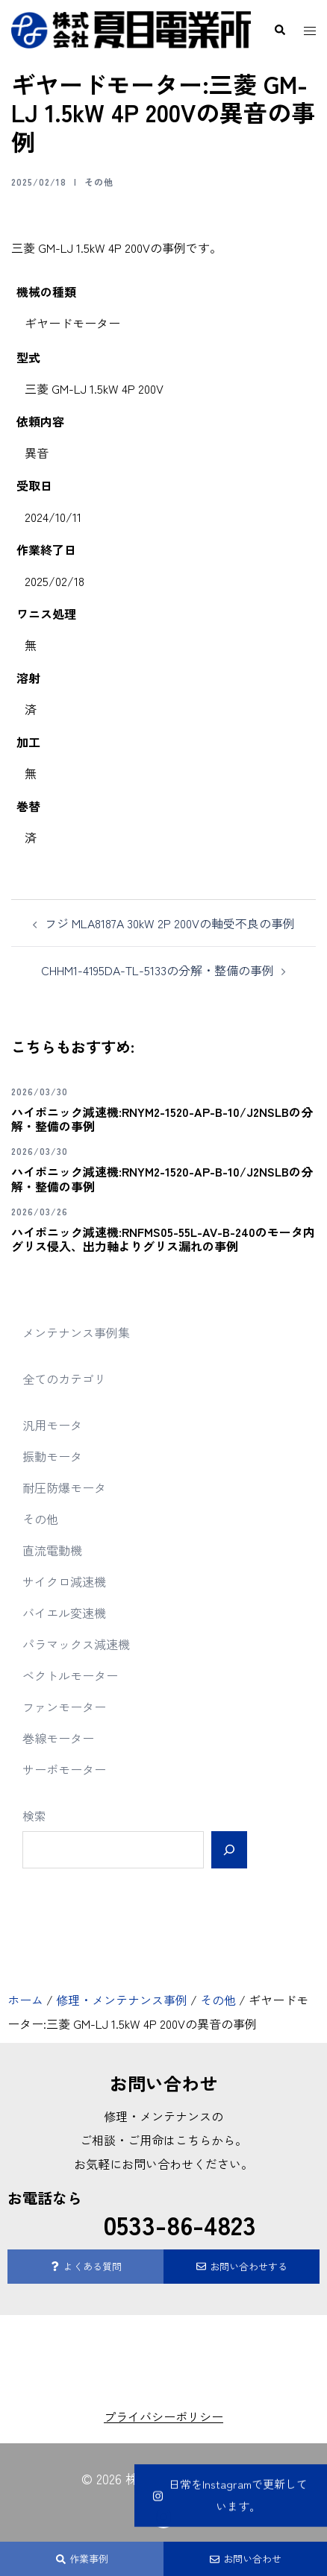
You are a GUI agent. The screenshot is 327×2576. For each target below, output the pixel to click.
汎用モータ (52, 1425)
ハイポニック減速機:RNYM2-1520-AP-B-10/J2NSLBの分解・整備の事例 (162, 1119)
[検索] (229, 1849)
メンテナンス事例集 (76, 1332)
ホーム (25, 2000)
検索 (34, 1815)
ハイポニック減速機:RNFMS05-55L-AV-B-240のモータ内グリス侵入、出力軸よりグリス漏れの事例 (163, 1239)
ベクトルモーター (70, 1675)
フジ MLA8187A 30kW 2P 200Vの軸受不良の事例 (170, 923)
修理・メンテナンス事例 (121, 2000)
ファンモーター (64, 1707)
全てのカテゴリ (64, 1379)
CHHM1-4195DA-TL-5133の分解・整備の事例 (157, 970)
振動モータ (52, 1456)
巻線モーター (58, 1738)
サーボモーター (64, 1769)
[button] (279, 30)
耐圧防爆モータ (64, 1487)
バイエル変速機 (64, 1613)
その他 (98, 181)
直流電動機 (52, 1550)
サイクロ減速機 (64, 1581)
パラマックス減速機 (76, 1644)
